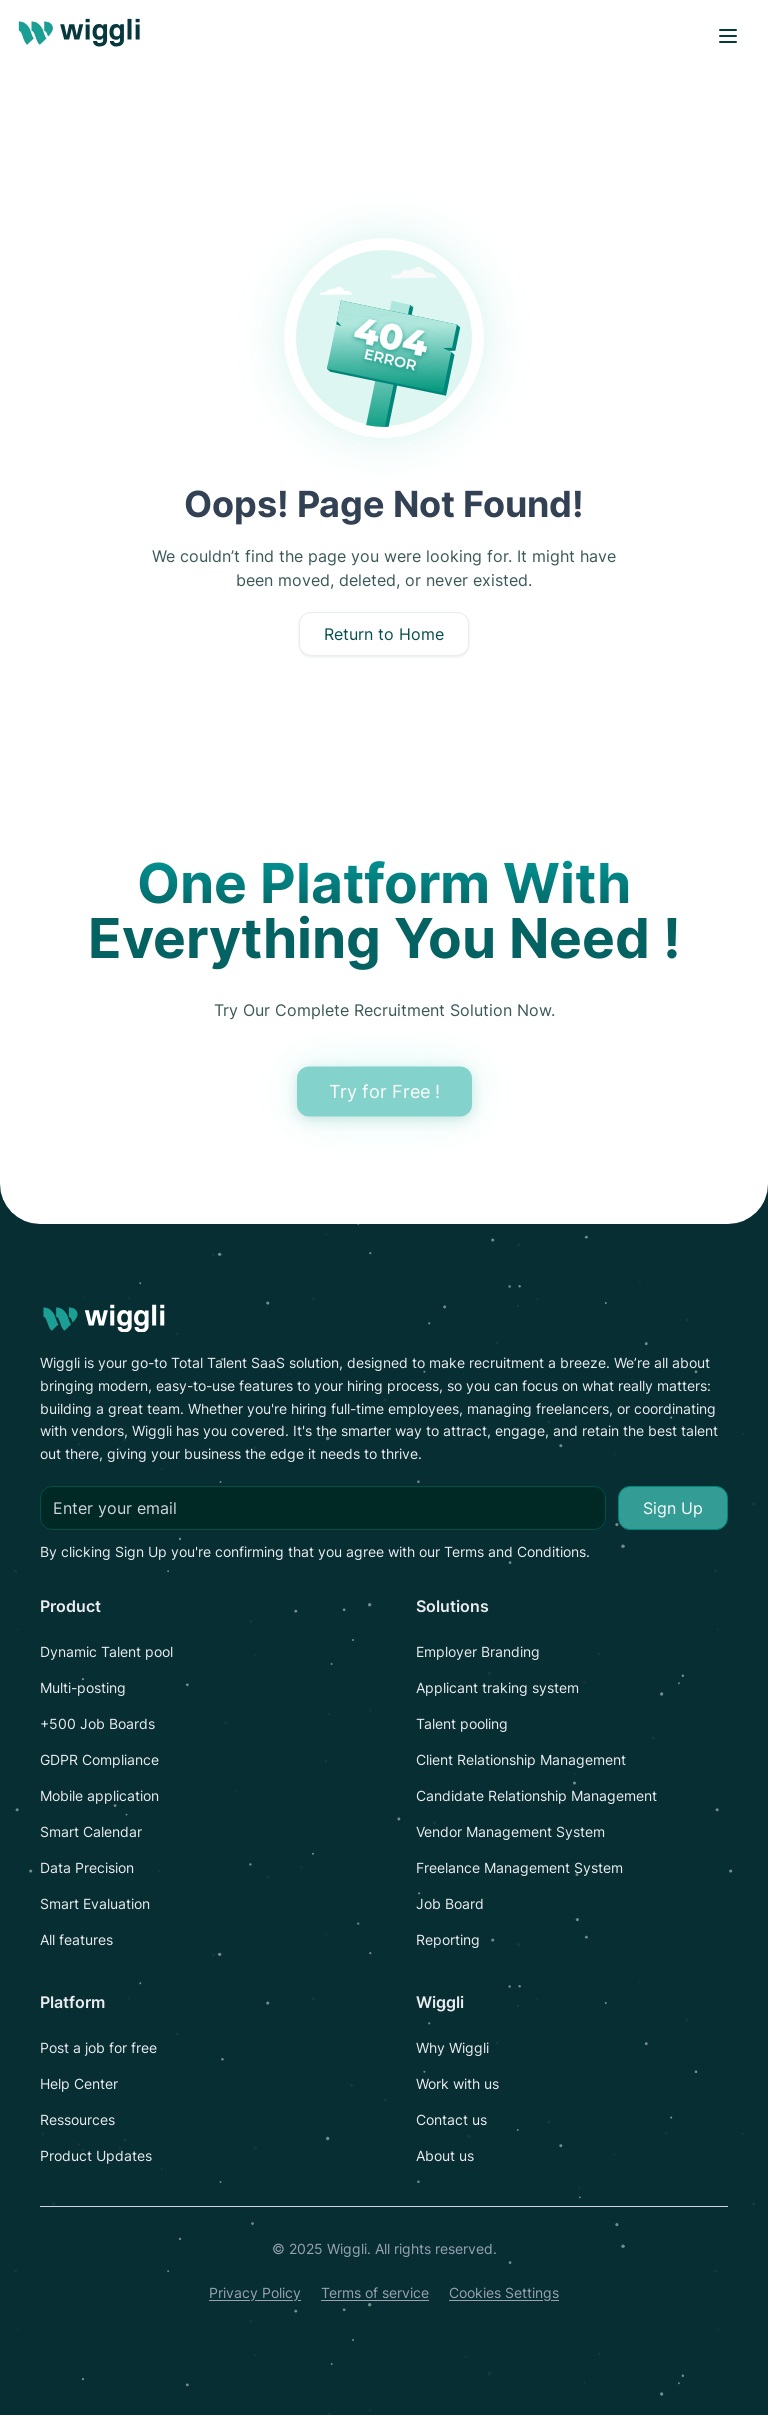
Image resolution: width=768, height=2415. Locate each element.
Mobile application (99, 1795)
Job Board (450, 1903)
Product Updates (96, 2155)
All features (76, 1939)
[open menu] (728, 36)
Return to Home (384, 634)
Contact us (451, 2119)
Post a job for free (98, 2047)
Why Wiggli (452, 2047)
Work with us (457, 2083)
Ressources (77, 2119)
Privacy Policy (255, 2292)
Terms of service (375, 2292)
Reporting (448, 1939)
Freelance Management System (519, 1867)
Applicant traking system (497, 1687)
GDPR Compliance (99, 1759)
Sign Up (673, 1508)
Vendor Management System (510, 1831)
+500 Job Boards (97, 1723)
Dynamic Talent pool (106, 1651)
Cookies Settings (504, 2292)
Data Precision (87, 1867)
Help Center (79, 2083)
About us (445, 2155)
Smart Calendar (91, 1831)
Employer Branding (478, 1651)
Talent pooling (462, 1723)
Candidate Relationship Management (536, 1795)
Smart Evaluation (95, 1903)
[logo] (83, 36)
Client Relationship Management (521, 1759)
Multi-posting (83, 1687)
